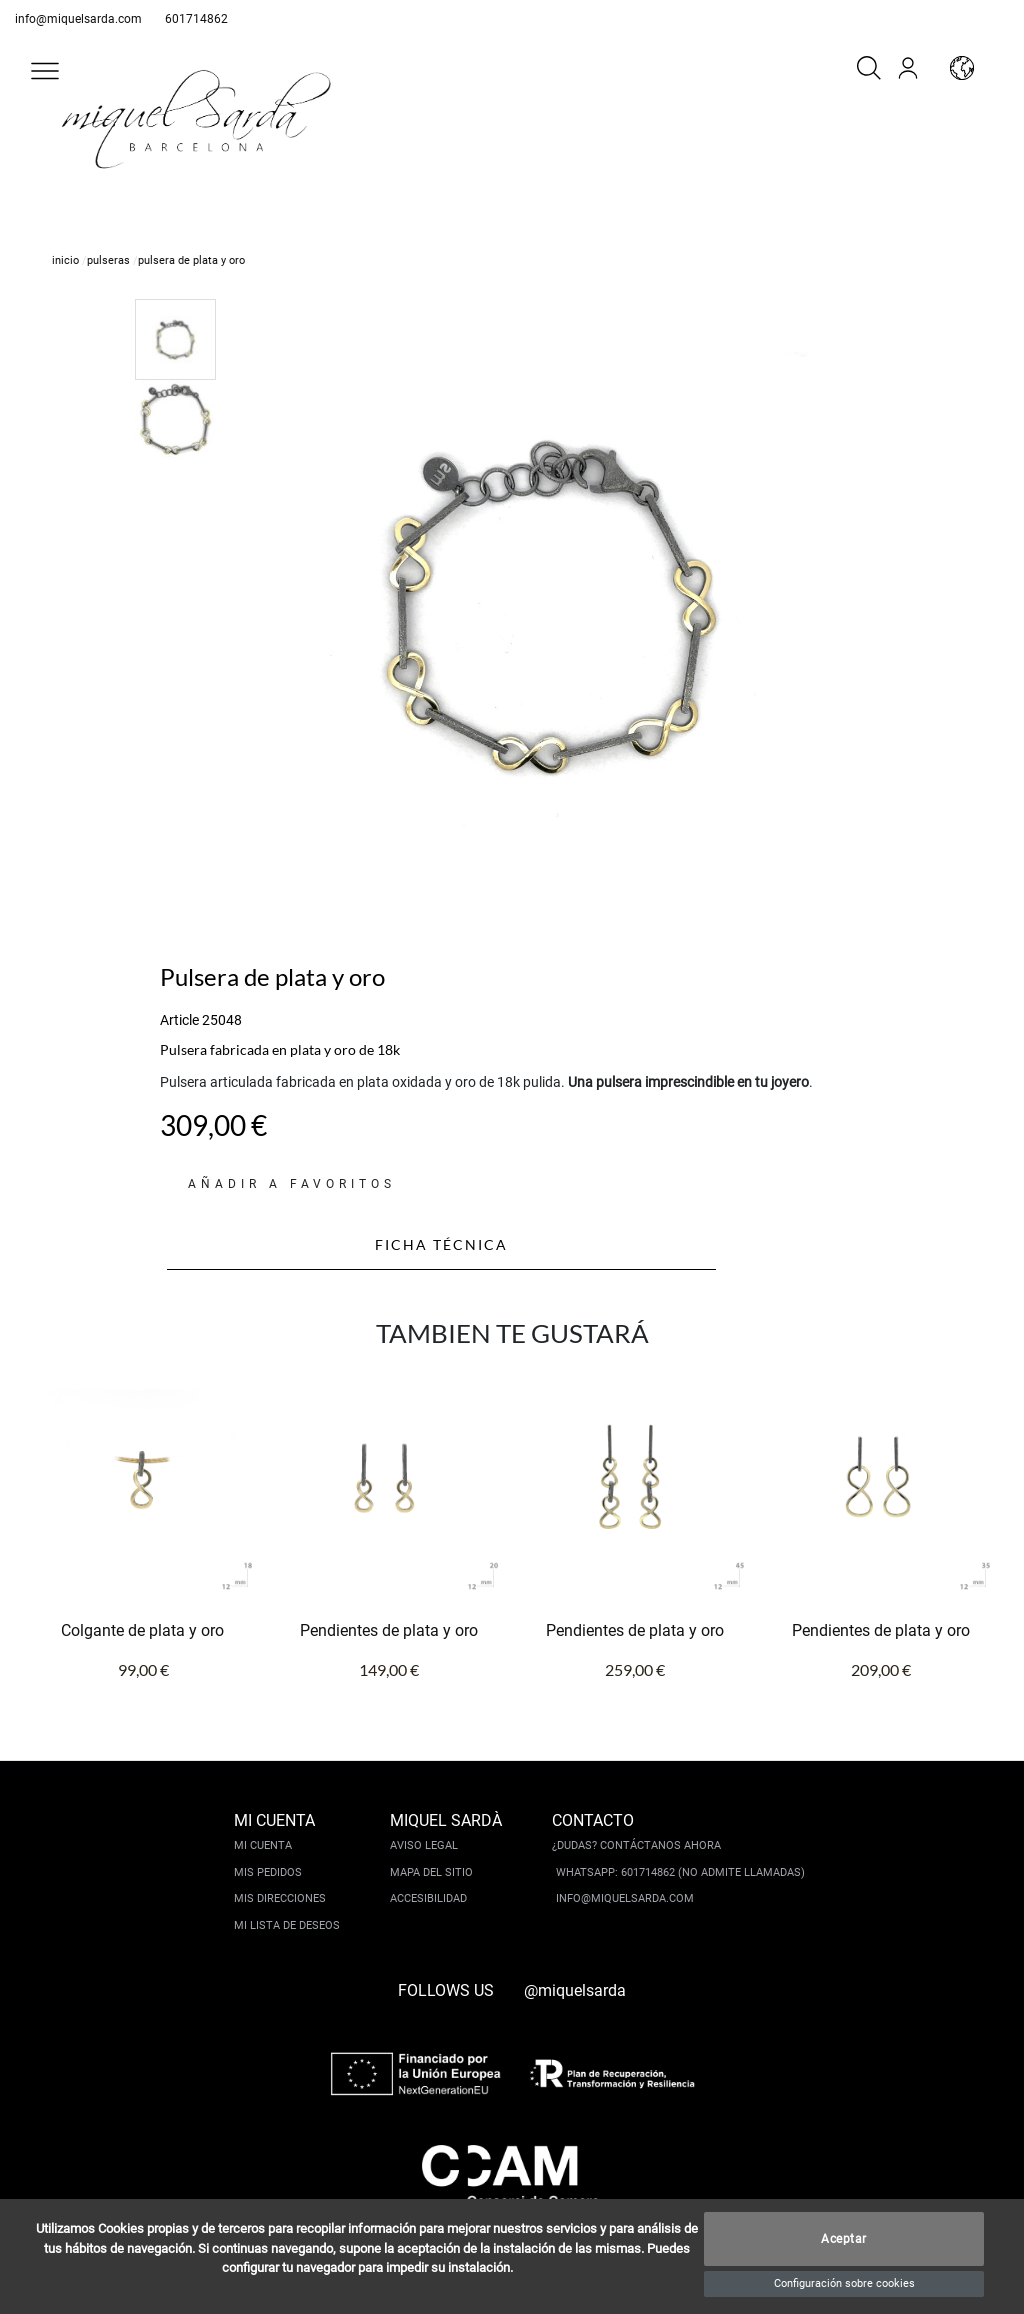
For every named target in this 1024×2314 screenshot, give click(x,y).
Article (179, 1020)
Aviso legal (424, 1845)
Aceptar (844, 2239)
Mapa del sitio (431, 1872)
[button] (45, 71)
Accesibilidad (428, 1898)
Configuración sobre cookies (844, 2283)
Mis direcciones (280, 1898)
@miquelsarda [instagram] (575, 1990)
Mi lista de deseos (287, 1925)
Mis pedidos (268, 1872)
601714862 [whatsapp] (196, 19)
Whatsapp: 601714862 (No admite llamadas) (680, 1872)
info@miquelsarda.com (78, 19)
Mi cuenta (263, 1845)
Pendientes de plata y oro (389, 1630)
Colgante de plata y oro (142, 1630)
